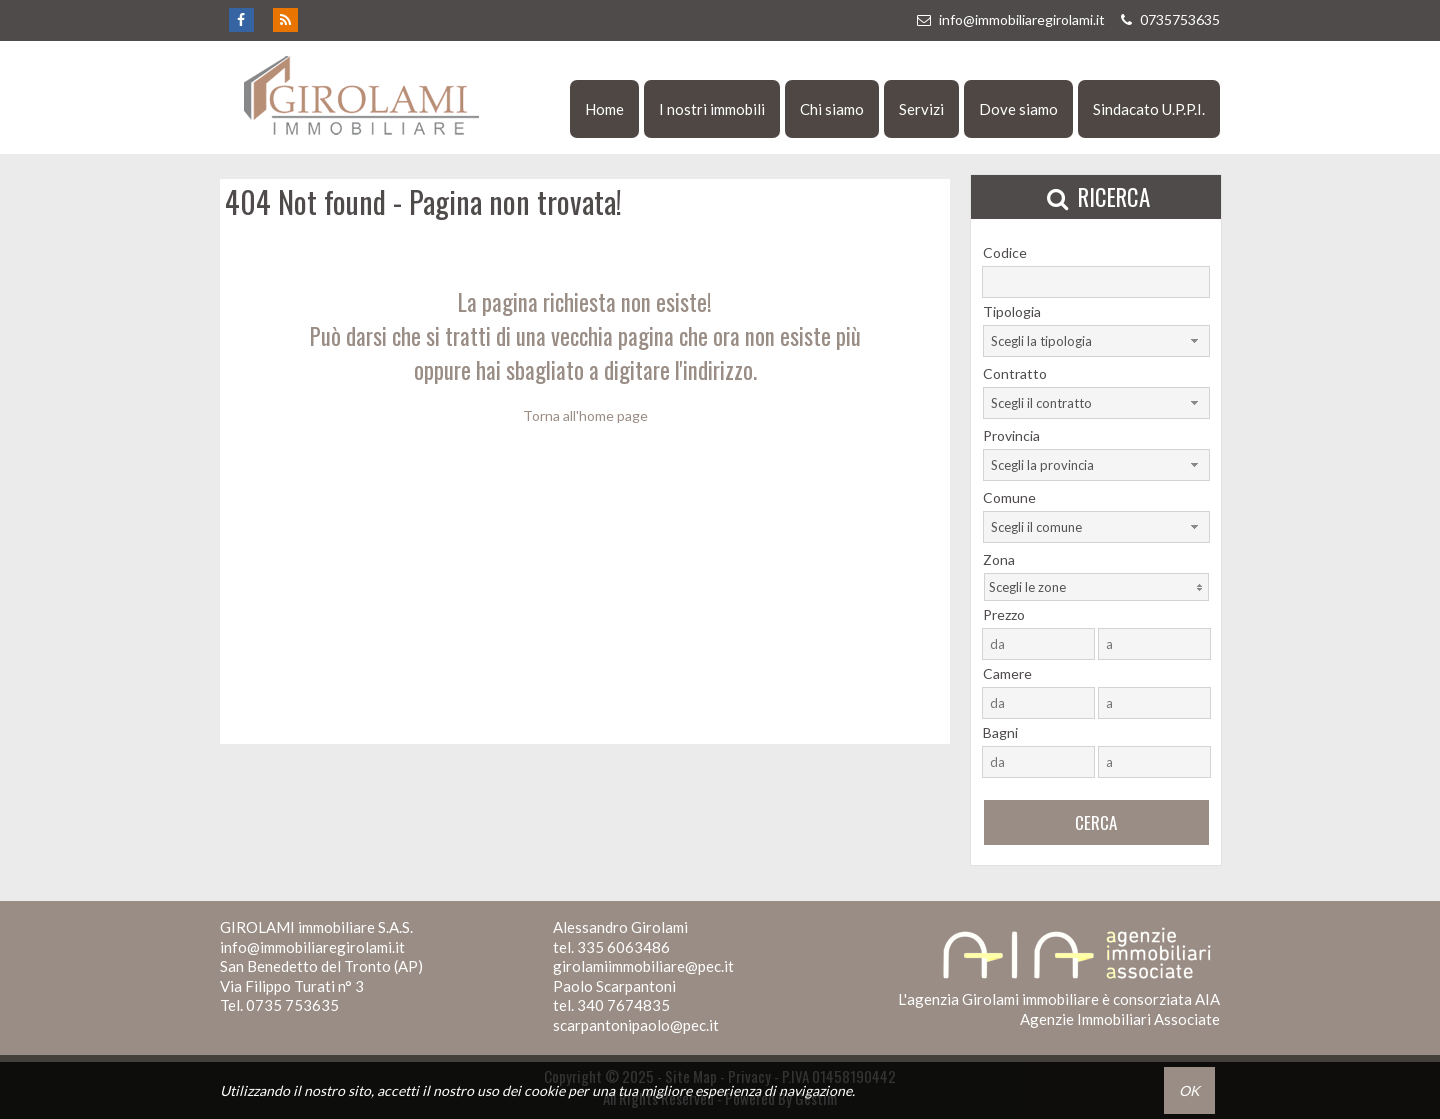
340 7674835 (623, 1005)
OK (1189, 1090)
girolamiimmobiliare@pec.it (643, 966)
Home (604, 109)
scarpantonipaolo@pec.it (636, 1025)
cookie (544, 1090)
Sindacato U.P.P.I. (1149, 109)
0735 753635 (292, 1005)
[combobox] (1096, 341)
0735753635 (1168, 19)
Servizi (921, 109)
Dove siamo (1018, 109)
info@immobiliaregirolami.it (1010, 19)
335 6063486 (623, 947)
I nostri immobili (712, 109)
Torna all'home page (585, 415)
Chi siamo (832, 109)
